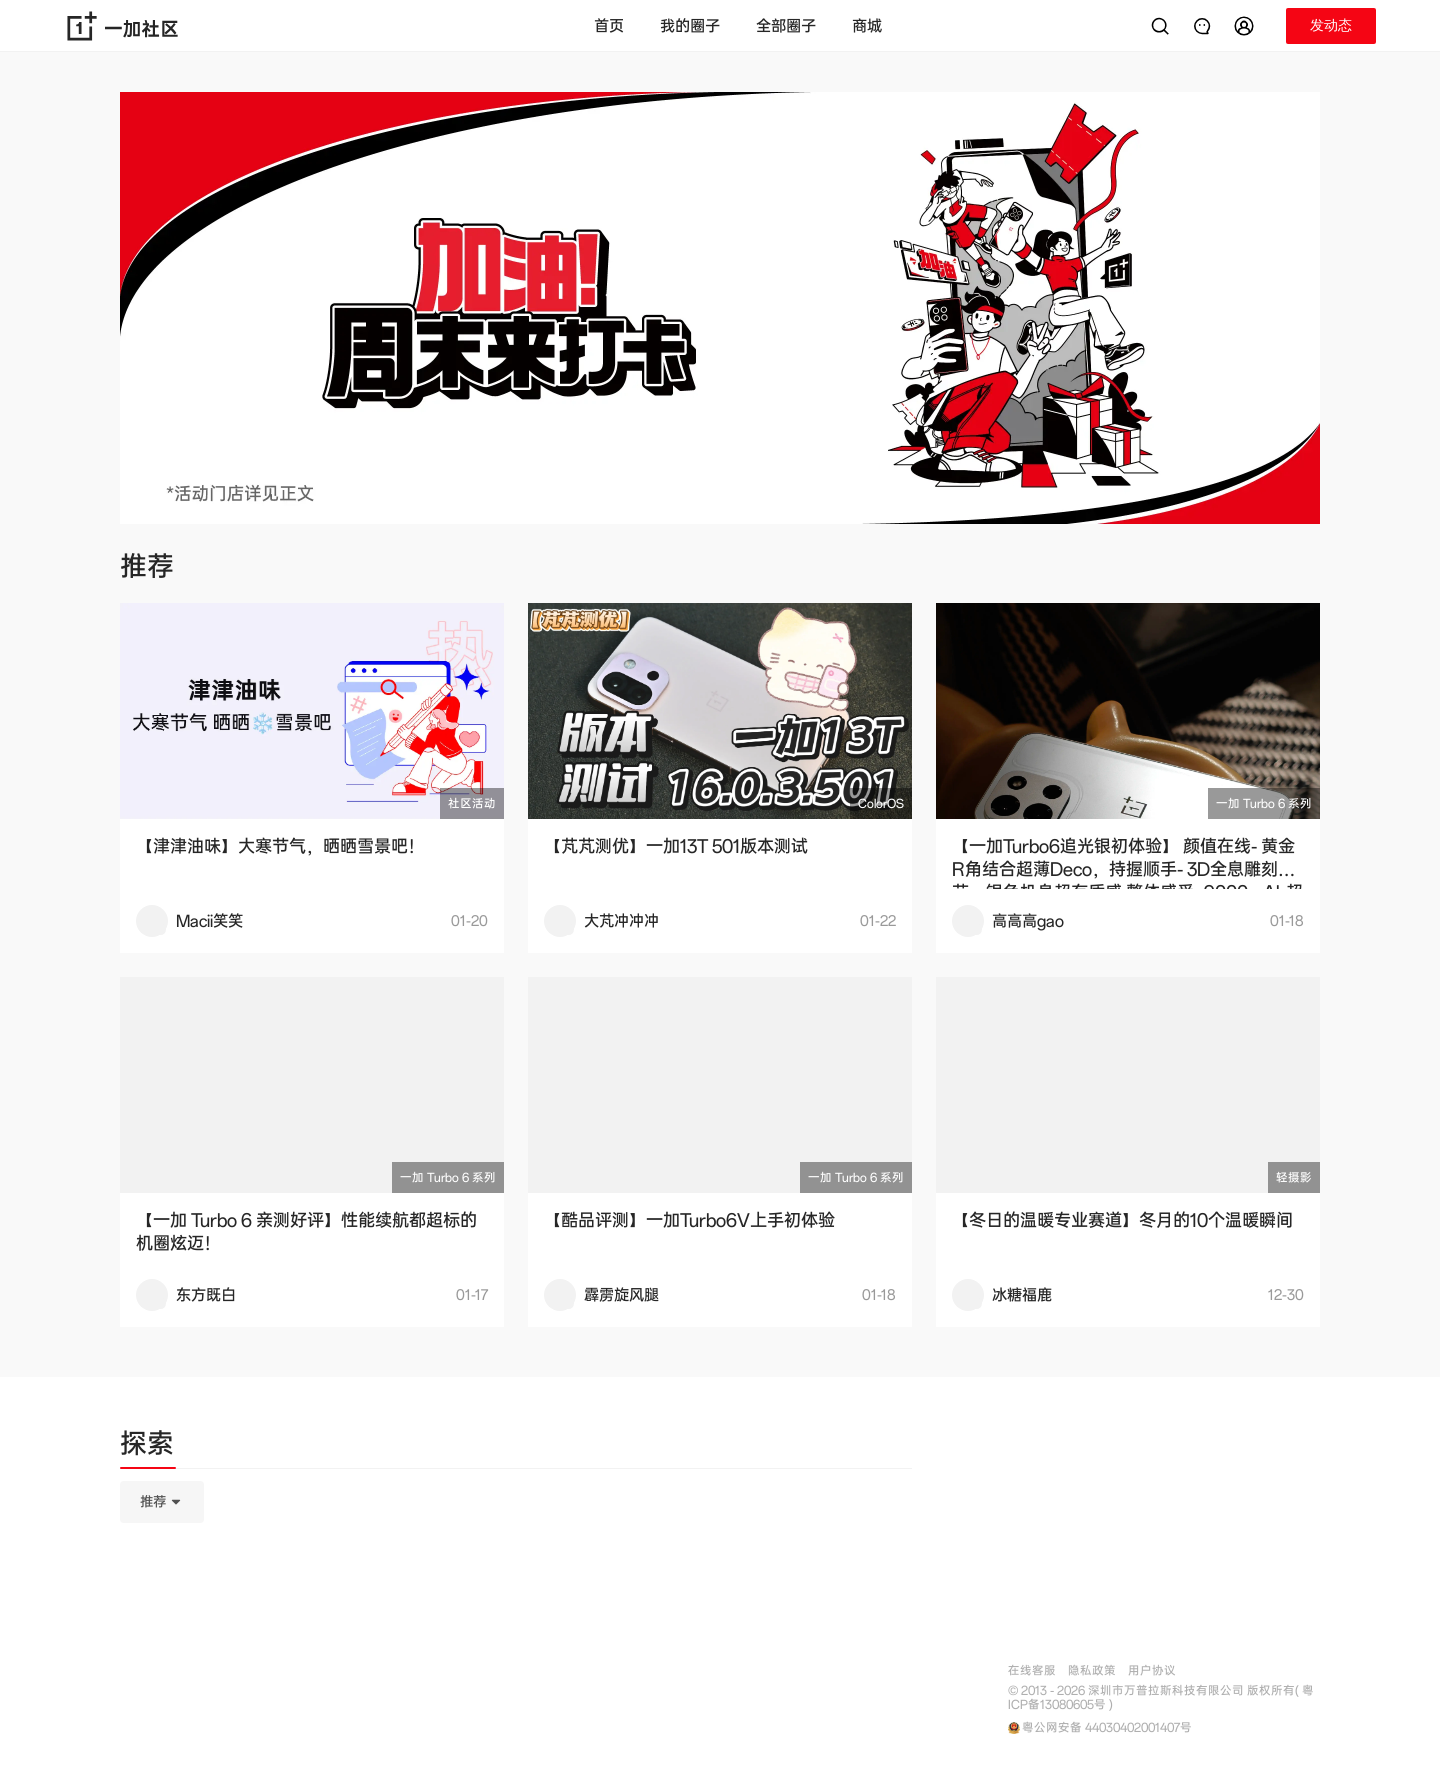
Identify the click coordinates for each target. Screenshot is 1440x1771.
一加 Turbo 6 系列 (1264, 803)
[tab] (147, 1447)
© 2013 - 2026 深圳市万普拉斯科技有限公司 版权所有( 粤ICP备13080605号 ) (1161, 1698)
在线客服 (1032, 1670)
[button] (1247, 26)
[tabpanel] (516, 1602)
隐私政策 (1092, 1670)
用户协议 (1152, 1670)
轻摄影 (1294, 1177)
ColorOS (881, 803)
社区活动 (472, 803)
